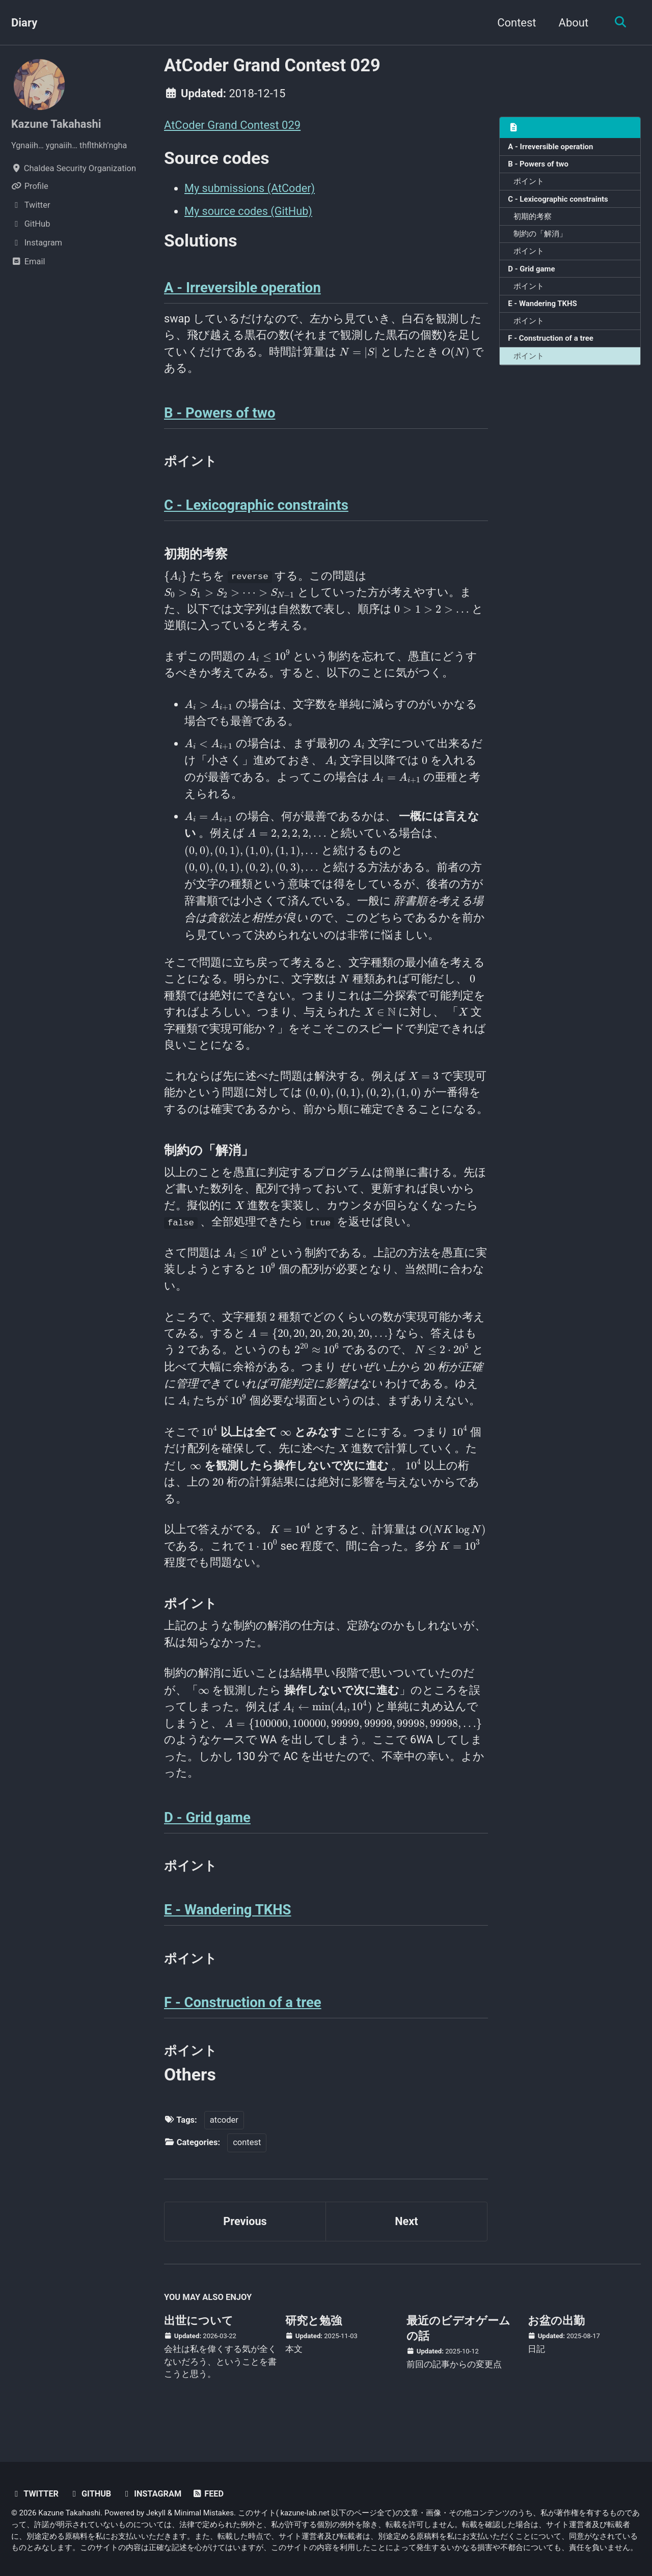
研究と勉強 (313, 2334)
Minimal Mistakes (204, 2513)
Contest (515, 22)
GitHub (91, 2494)
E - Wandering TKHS (543, 305)
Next (406, 2235)
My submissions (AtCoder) (250, 188)
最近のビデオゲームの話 (458, 2342)
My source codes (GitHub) (249, 211)
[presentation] (358, 354)
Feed (210, 2494)
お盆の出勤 (556, 2334)
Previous (245, 2235)
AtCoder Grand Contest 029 (232, 125)
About (572, 22)
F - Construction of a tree (551, 341)
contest (247, 2156)
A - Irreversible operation (551, 146)
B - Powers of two (538, 164)
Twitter (35, 2494)
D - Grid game (532, 270)
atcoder (224, 2133)
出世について (198, 2334)
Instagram (153, 2494)
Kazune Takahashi (56, 124)
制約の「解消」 (540, 235)
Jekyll (156, 2513)
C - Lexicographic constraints (559, 199)
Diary (24, 22)
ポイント (529, 182)
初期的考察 (533, 217)
